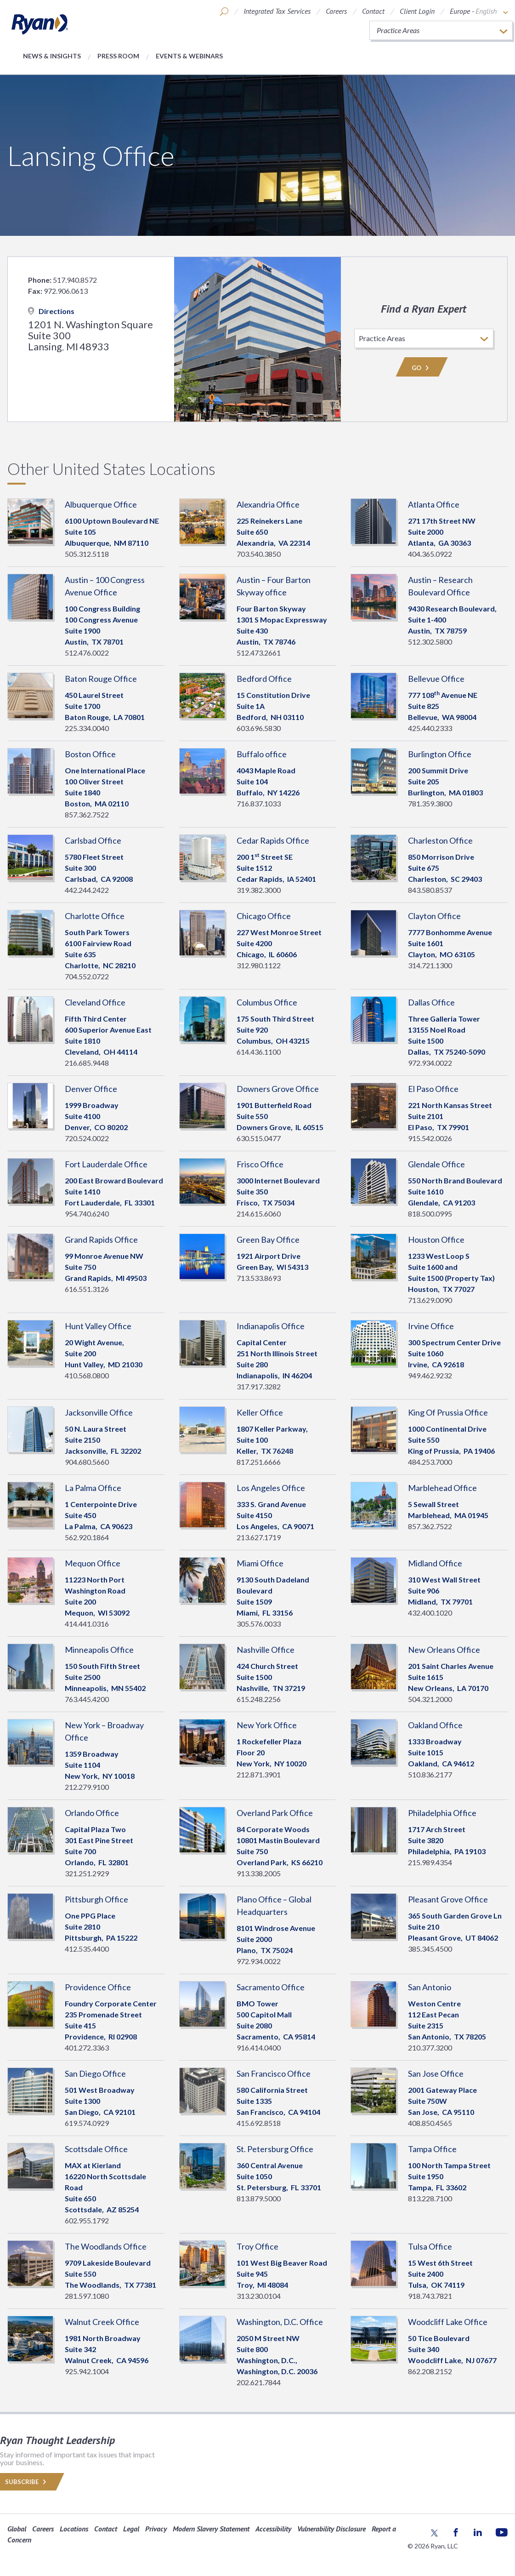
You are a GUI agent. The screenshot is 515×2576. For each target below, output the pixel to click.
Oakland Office (435, 1725)
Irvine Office (431, 1326)
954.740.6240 (87, 1213)
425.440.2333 (430, 728)
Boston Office (90, 754)
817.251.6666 (259, 1461)
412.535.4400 (87, 1948)
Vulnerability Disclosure (331, 2528)
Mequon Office (92, 1563)
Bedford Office (264, 679)
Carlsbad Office (93, 840)
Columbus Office (267, 1002)
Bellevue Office (436, 679)
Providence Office (98, 1987)
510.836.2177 (430, 1774)
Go (422, 367)
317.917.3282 (259, 1386)
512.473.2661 (259, 652)
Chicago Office (264, 916)
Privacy (156, 2528)
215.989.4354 (430, 1862)
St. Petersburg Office (275, 2149)
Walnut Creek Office (102, 2322)
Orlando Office (92, 1813)
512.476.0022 (87, 652)
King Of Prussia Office (448, 1412)
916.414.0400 (259, 2047)
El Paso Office (433, 1089)
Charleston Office (440, 840)
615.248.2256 (259, 1699)
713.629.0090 (430, 1300)
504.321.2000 (430, 1699)
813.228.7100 (430, 2198)
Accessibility (273, 2528)
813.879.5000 (259, 2198)
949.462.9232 (430, 1375)
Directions (51, 311)
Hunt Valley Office (98, 1326)
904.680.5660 (87, 1461)
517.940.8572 (75, 279)
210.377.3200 (430, 2047)
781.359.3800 (430, 803)
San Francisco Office (274, 2073)
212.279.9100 (87, 1786)
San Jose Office (436, 2073)
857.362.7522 (87, 814)
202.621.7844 (259, 2382)
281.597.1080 (87, 2295)
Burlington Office (439, 754)
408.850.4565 (430, 2123)
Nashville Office (265, 1650)
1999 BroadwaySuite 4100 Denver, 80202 (96, 1116)
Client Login (417, 11)
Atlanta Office (433, 504)
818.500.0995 (430, 1213)
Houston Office (436, 1239)
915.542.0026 (430, 1138)
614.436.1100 (259, 1051)
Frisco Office (260, 1164)
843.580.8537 (430, 889)
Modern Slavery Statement (211, 2528)
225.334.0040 (87, 728)
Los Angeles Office (271, 1488)
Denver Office (91, 1089)
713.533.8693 (259, 1278)
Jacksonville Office (99, 1412)
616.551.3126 (87, 1289)
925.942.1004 (87, 2371)
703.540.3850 (259, 553)
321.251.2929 (87, 1873)
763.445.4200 (87, 1699)
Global (16, 2528)
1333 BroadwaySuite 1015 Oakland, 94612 (441, 1752)
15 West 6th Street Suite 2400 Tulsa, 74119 (440, 2273)
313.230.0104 (259, 2295)
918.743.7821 (430, 2295)
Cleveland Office (95, 1002)
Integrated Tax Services (277, 11)
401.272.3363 (87, 2047)
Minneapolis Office (99, 1650)
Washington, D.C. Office (280, 2322)
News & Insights (52, 56)
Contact (373, 11)
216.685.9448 (87, 1062)
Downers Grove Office (278, 1089)
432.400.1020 (430, 1612)
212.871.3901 (259, 1774)
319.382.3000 (259, 889)
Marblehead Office (442, 1488)
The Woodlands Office (106, 2246)
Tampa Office (432, 2149)
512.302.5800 (430, 641)
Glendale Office (436, 1164)
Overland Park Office (275, 1813)
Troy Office (257, 2246)
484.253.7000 (430, 1461)
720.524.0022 (87, 1138)
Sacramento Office (271, 1987)
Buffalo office (262, 754)
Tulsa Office (430, 2246)
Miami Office (260, 1563)
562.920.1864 (87, 1537)
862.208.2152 (430, 2371)
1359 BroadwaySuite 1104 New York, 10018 (100, 1764)
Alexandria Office (268, 504)
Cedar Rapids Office (273, 840)
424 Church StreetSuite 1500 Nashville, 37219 (271, 1677)
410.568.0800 (87, 1375)
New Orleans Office (444, 1650)
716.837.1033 (259, 803)
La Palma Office (93, 1488)
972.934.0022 (430, 1062)
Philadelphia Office (442, 1813)
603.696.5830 (259, 728)
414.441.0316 (87, 1623)
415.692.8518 (259, 2123)
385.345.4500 (430, 1948)
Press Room (118, 56)
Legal (131, 2528)
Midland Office (435, 1563)
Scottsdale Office (96, 2149)
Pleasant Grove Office (448, 1899)
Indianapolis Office (271, 1326)
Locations (74, 2528)
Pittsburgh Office (96, 1899)
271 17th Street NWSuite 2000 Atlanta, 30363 (441, 531)
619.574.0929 (87, 2123)
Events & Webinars (189, 56)
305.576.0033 (259, 1623)
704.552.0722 (87, 976)
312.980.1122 (259, 965)
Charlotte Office (95, 916)
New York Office (267, 1725)
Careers (336, 11)
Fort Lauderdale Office (106, 1164)
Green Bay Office (268, 1239)
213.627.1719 (259, 1537)
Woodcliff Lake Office (447, 2322)
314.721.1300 (430, 965)
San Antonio (429, 1987)
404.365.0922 (430, 553)
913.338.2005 (259, 1873)
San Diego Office (95, 2073)
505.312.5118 (87, 553)
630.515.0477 (259, 1138)
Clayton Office (434, 916)
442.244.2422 (87, 889)
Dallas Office (431, 1002)
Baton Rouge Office (101, 679)
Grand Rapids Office (101, 1239)
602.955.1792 (87, 2220)
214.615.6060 (259, 1213)
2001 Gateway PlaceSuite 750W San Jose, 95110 (442, 2100)
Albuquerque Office (101, 504)
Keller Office (260, 1412)
